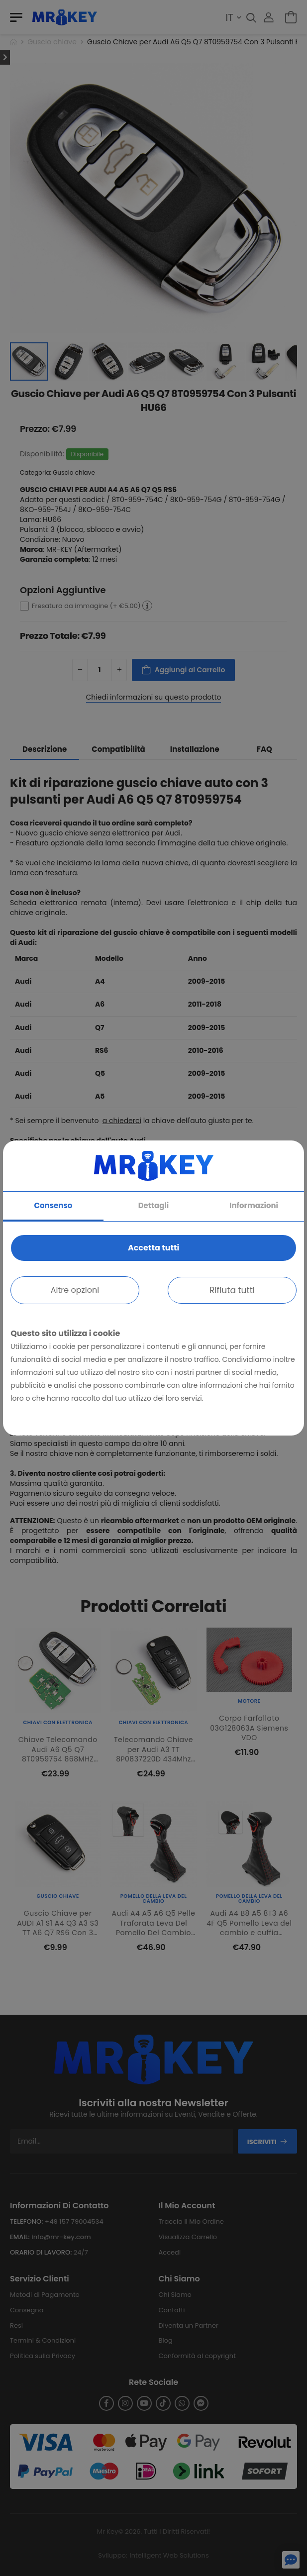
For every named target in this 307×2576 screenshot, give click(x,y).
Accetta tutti (153, 1247)
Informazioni (253, 1205)
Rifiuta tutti (232, 1290)
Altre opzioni (75, 1290)
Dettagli (153, 1205)
